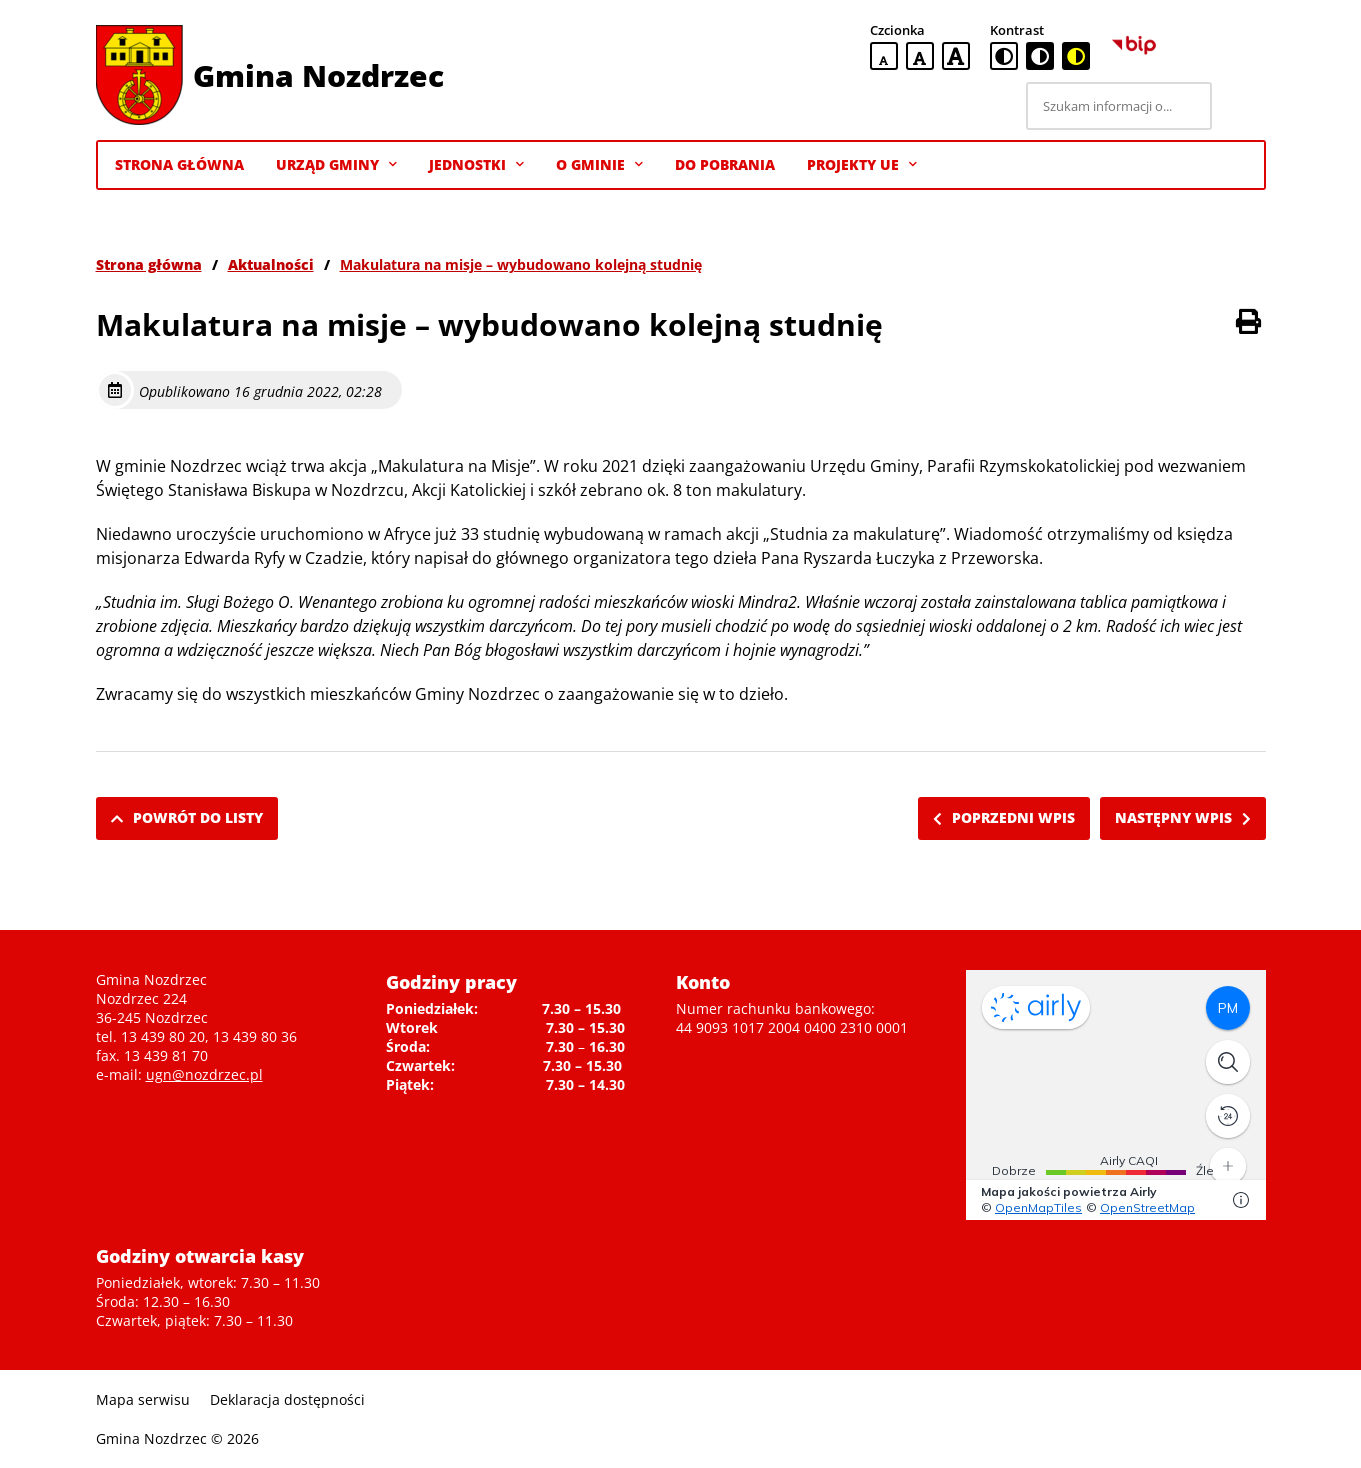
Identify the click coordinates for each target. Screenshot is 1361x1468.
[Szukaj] (1242, 106)
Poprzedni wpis (1004, 817)
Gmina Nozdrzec (318, 75)
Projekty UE (862, 165)
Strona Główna (179, 164)
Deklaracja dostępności (287, 1399)
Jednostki (476, 165)
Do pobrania (725, 164)
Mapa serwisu (143, 1399)
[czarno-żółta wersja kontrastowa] (1076, 56)
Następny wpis (1183, 817)
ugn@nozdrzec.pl (204, 1074)
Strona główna (149, 264)
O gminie (599, 165)
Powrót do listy (187, 817)
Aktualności (271, 264)
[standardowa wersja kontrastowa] (1004, 56)
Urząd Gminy (336, 165)
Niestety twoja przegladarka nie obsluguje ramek (1116, 1095)
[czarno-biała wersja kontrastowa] (1040, 56)
